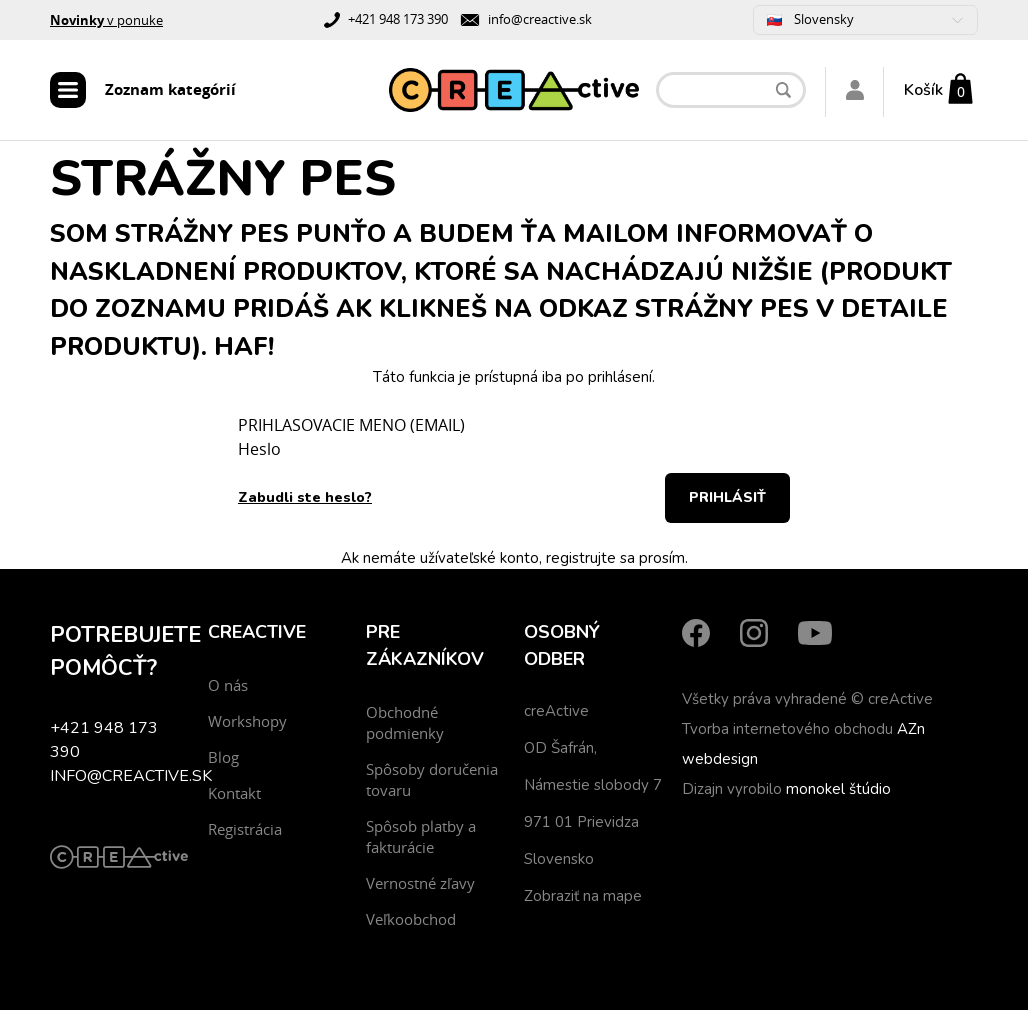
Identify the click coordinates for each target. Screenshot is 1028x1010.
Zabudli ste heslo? (305, 497)
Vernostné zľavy (420, 883)
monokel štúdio (838, 789)
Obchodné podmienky (405, 722)
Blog (223, 757)
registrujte (581, 558)
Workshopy (247, 721)
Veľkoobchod (411, 919)
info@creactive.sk (540, 19)
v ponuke (106, 20)
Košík (923, 90)
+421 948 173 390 (398, 19)
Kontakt (234, 793)
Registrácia (245, 829)
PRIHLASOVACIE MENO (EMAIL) (351, 425)
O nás (228, 685)
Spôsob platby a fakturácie (421, 836)
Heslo (259, 449)
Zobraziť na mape (583, 896)
